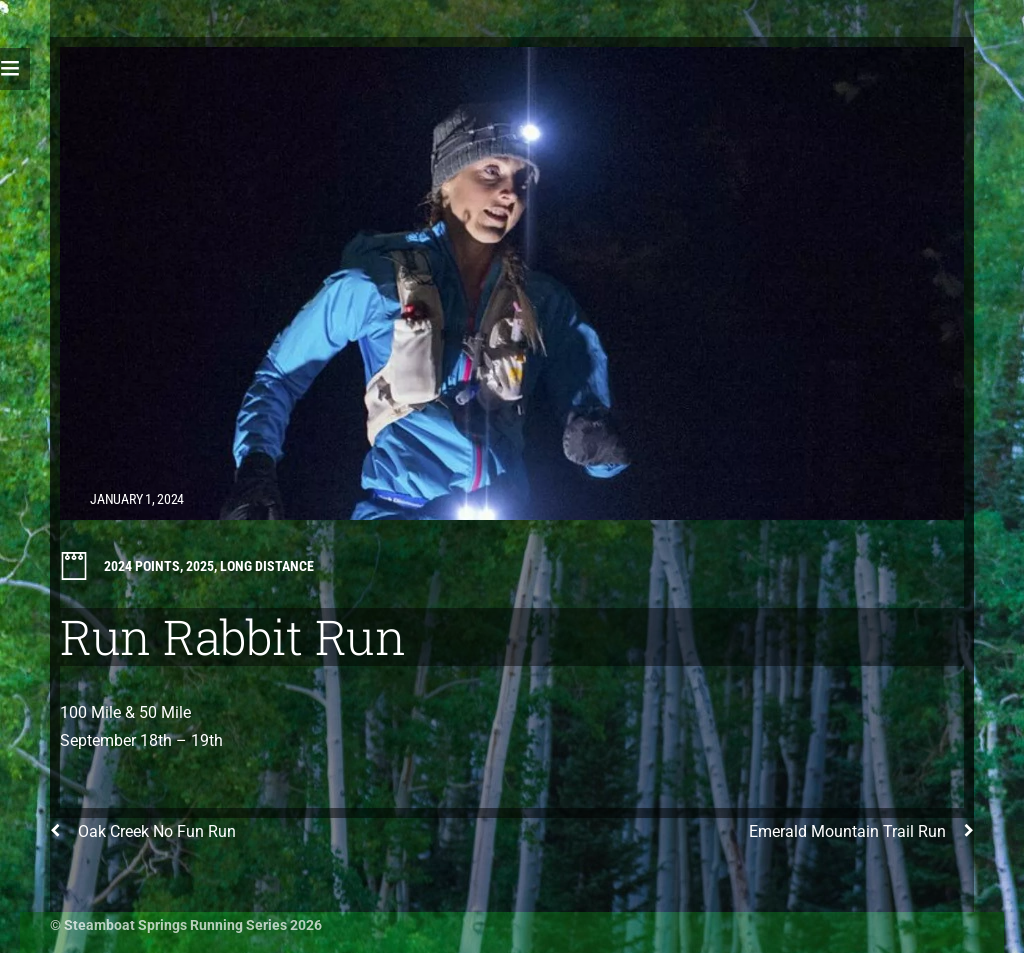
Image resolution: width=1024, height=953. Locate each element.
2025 (200, 566)
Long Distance (267, 566)
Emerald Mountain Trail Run (861, 831)
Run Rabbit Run (233, 636)
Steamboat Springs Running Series (175, 925)
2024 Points (142, 566)
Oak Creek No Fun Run (143, 831)
